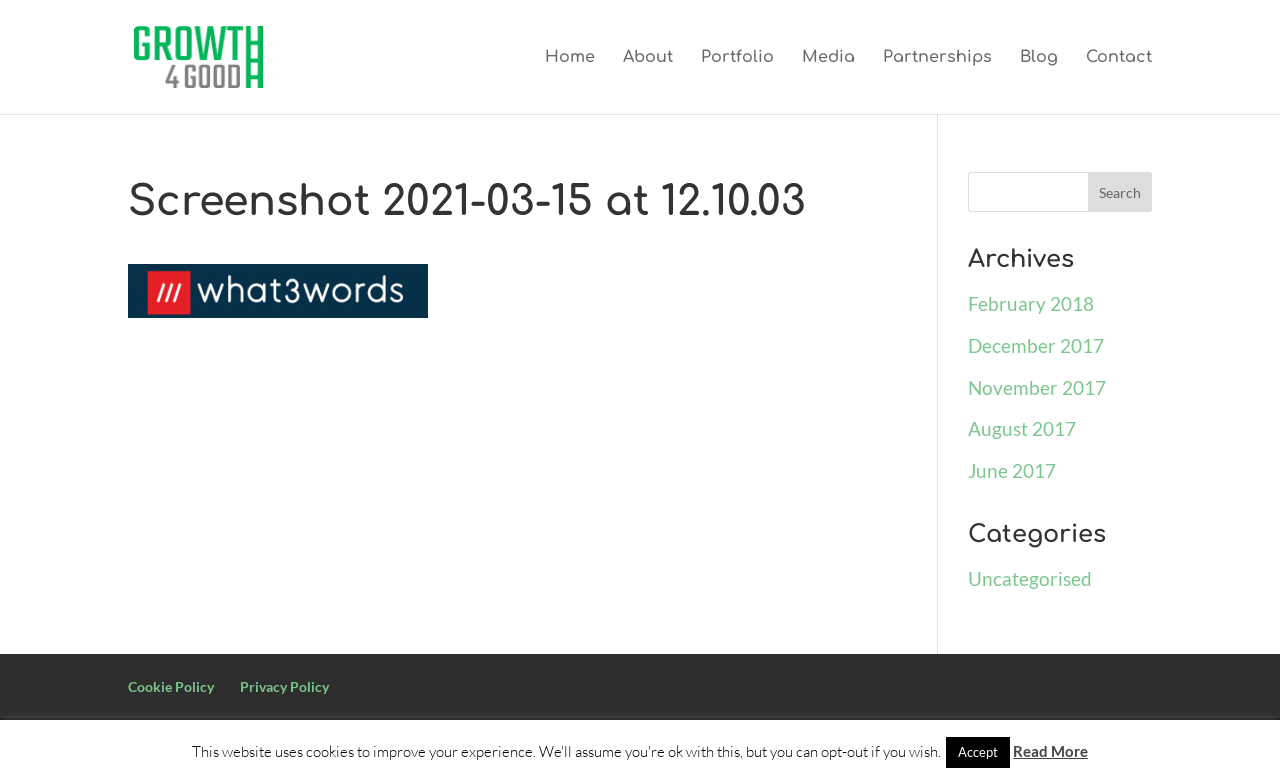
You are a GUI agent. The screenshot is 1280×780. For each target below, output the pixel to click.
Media (828, 58)
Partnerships (937, 58)
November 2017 (1037, 387)
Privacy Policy (284, 686)
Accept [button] (978, 752)
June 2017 (1012, 470)
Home (570, 58)
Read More (1050, 751)
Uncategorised (1030, 578)
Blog (1039, 58)
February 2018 (1031, 303)
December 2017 (1036, 345)
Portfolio (737, 58)
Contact (1119, 58)
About (648, 58)
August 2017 (1022, 428)
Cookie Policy (171, 686)
